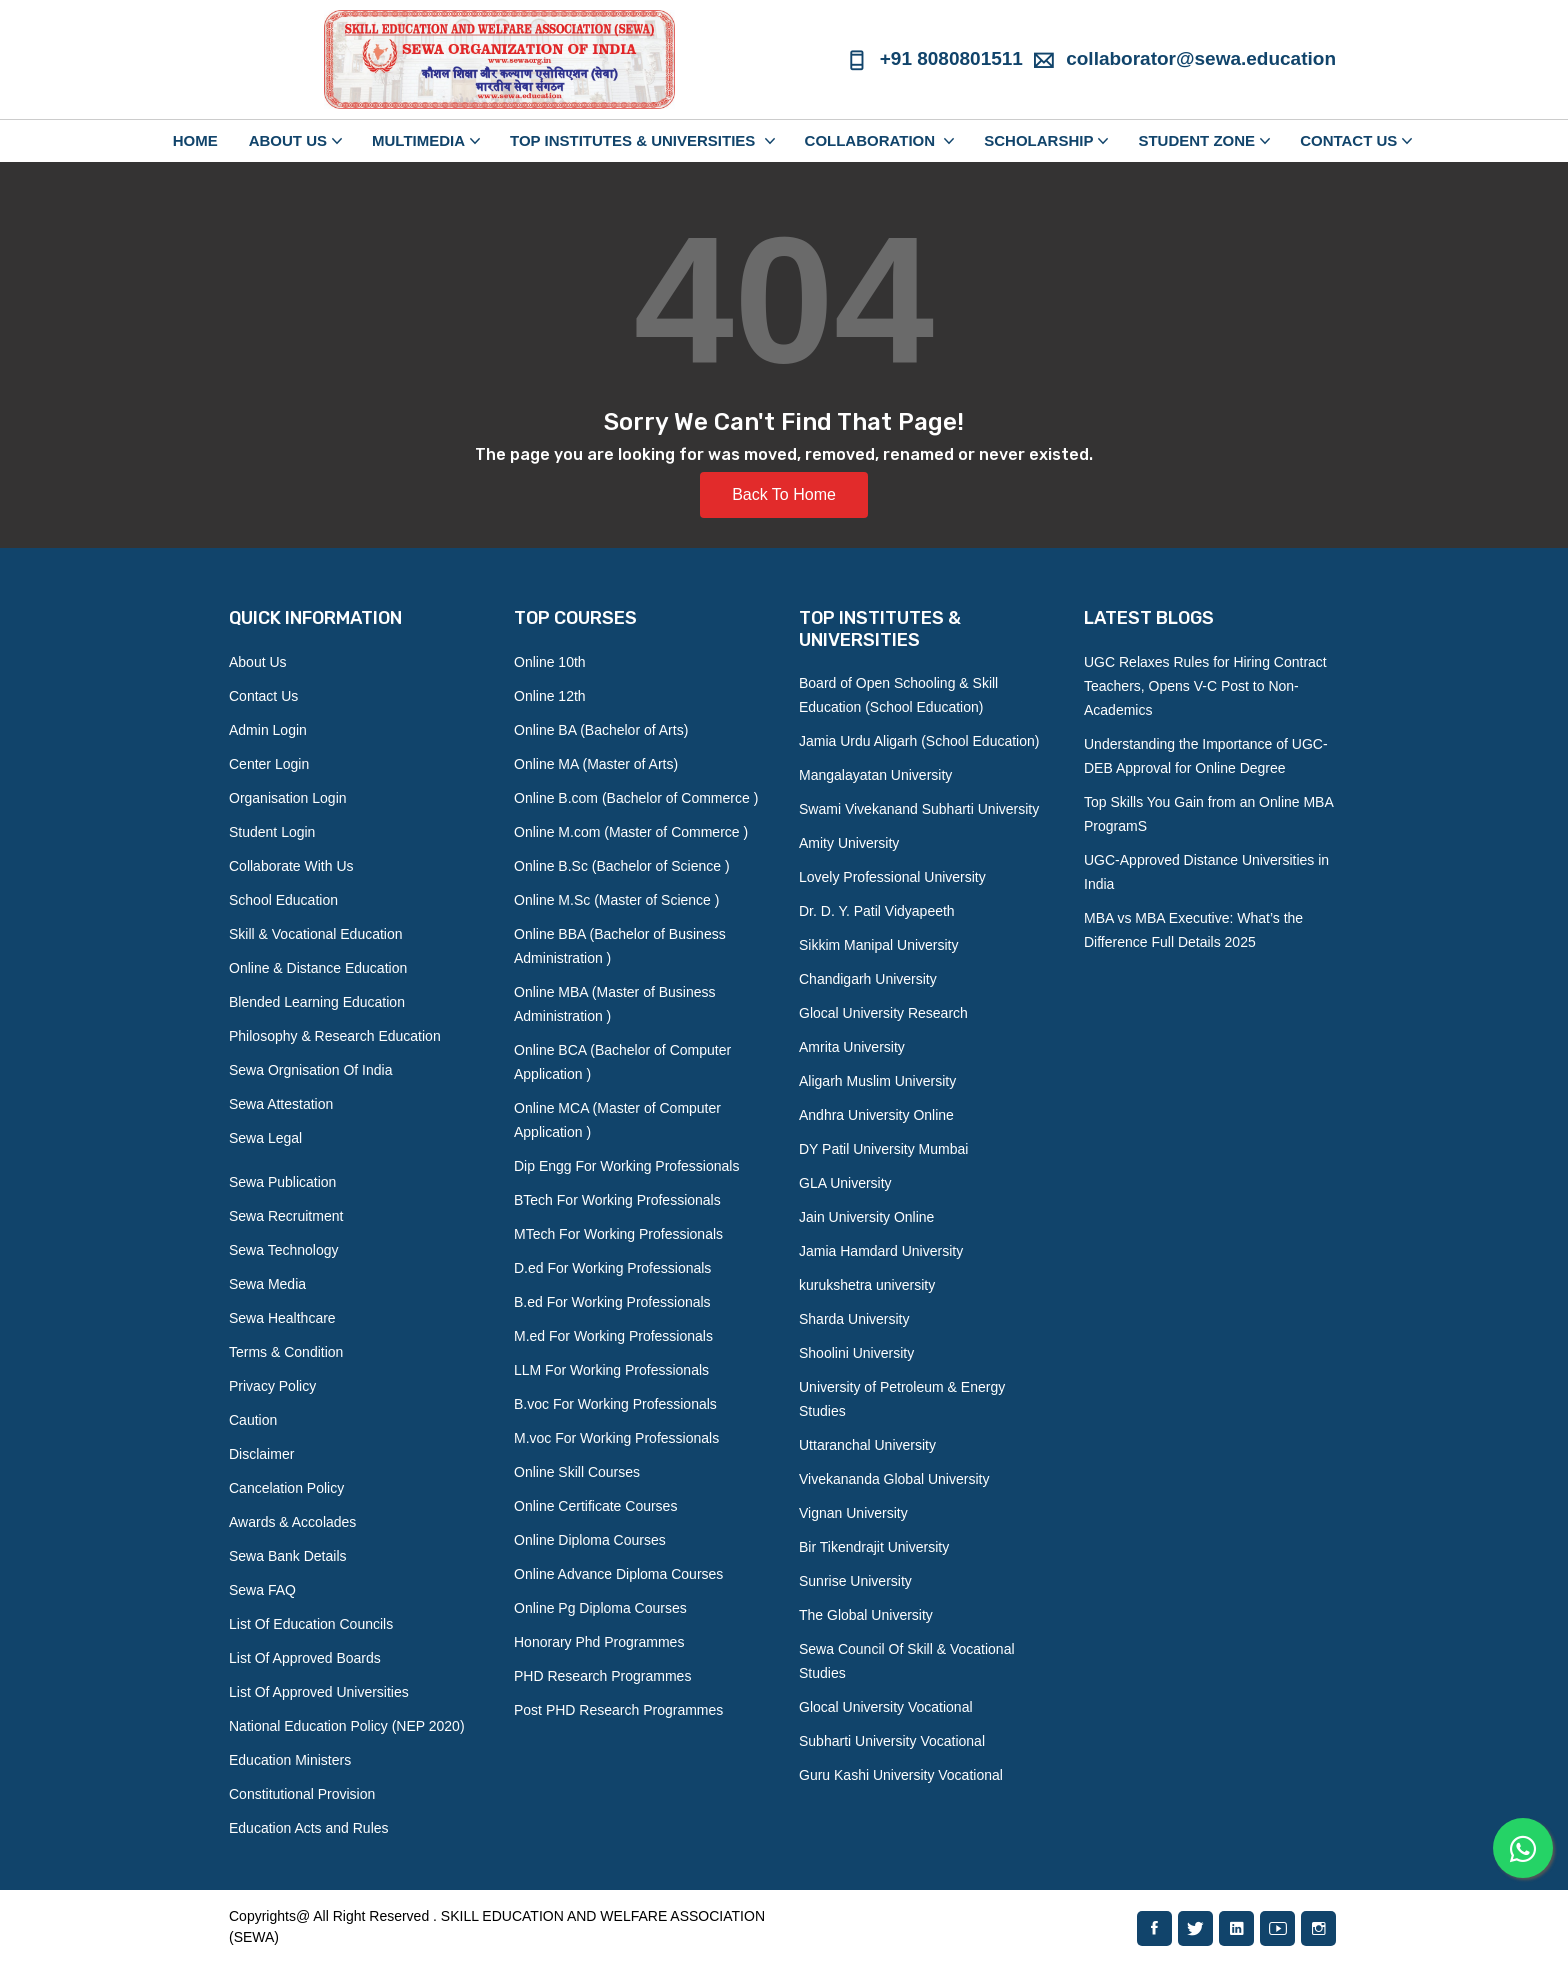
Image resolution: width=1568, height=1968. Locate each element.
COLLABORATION (872, 140)
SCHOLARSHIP (1038, 140)
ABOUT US (288, 140)
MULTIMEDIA (418, 140)
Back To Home (784, 494)
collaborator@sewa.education (1185, 58)
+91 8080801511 (934, 58)
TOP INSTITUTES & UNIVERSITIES (635, 140)
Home (195, 140)
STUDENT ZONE (1196, 140)
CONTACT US (1348, 140)
